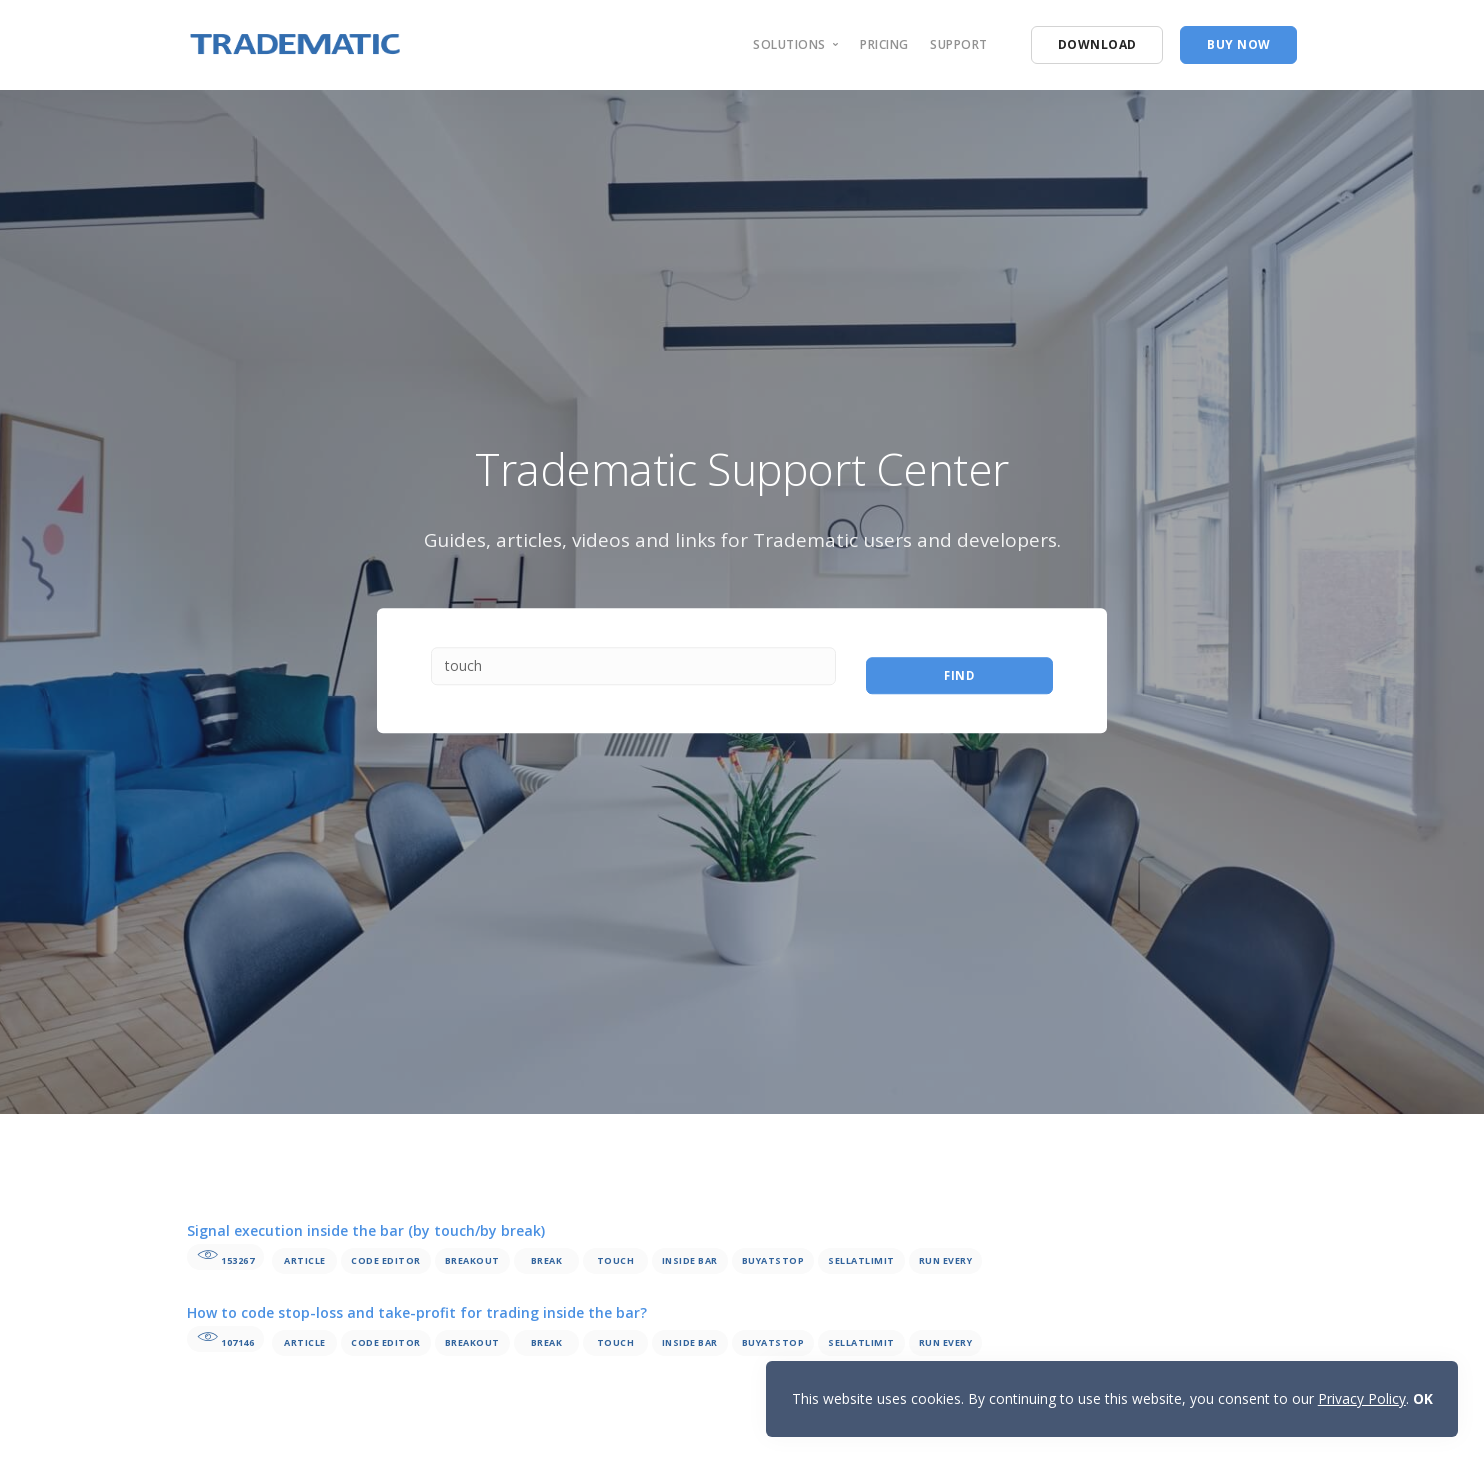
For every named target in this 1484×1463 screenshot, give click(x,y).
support (959, 44)
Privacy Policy (1361, 1397)
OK (1422, 1397)
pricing (884, 44)
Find (959, 670)
